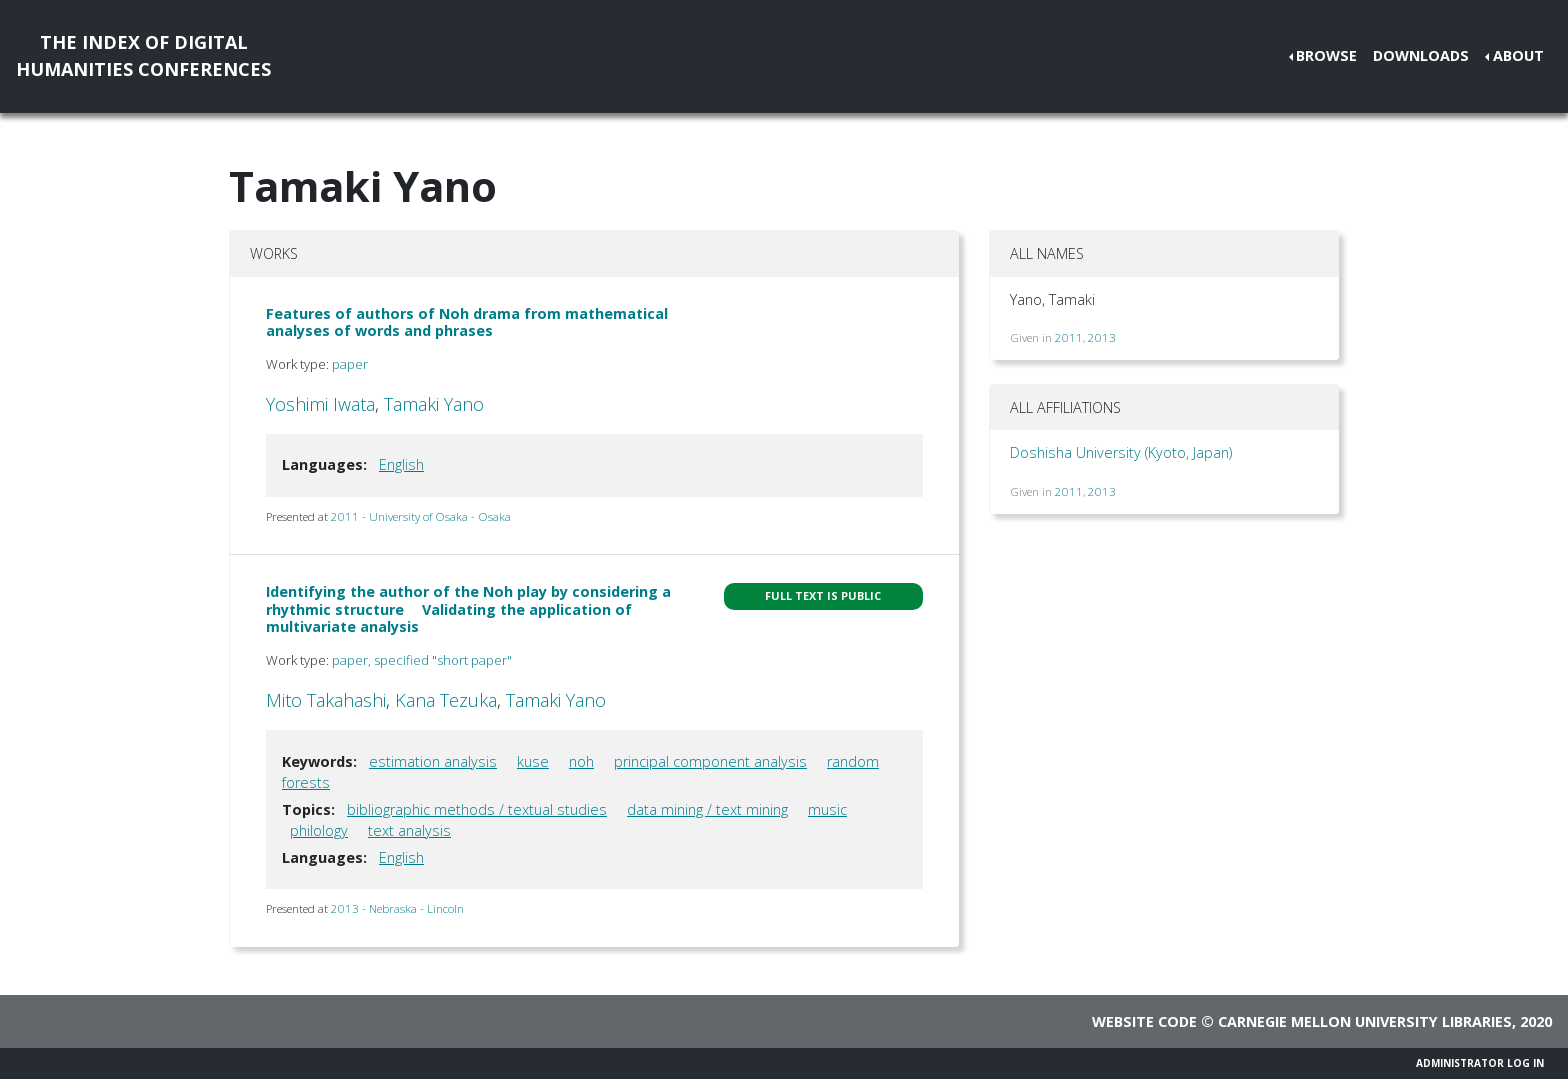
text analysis (409, 830)
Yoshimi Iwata (320, 404)
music (827, 809)
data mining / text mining (707, 809)
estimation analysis (433, 761)
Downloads (1421, 55)
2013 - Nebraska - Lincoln (397, 908)
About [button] (1518, 55)
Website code (1144, 1021)
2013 (1102, 337)
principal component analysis (710, 761)
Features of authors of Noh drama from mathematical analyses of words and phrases (467, 322)
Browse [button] (1326, 55)
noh (581, 761)
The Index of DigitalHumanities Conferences (143, 55)
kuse (533, 761)
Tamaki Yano (434, 404)
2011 (1069, 337)
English (401, 464)
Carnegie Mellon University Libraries (1365, 1021)
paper (350, 364)
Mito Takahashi (326, 700)
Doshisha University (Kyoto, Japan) (1121, 452)
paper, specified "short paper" (422, 660)
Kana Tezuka (446, 700)
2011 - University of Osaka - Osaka (421, 516)
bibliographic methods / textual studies (477, 809)
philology (319, 830)
